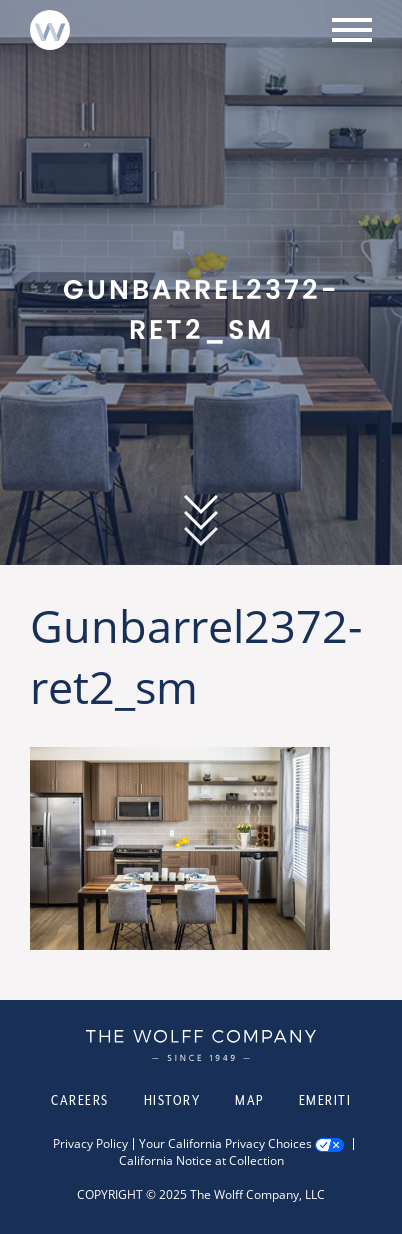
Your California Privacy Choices (225, 1144)
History (172, 1100)
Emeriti (325, 1100)
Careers (80, 1100)
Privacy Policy (90, 1144)
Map (249, 1100)
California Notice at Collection (201, 1161)
